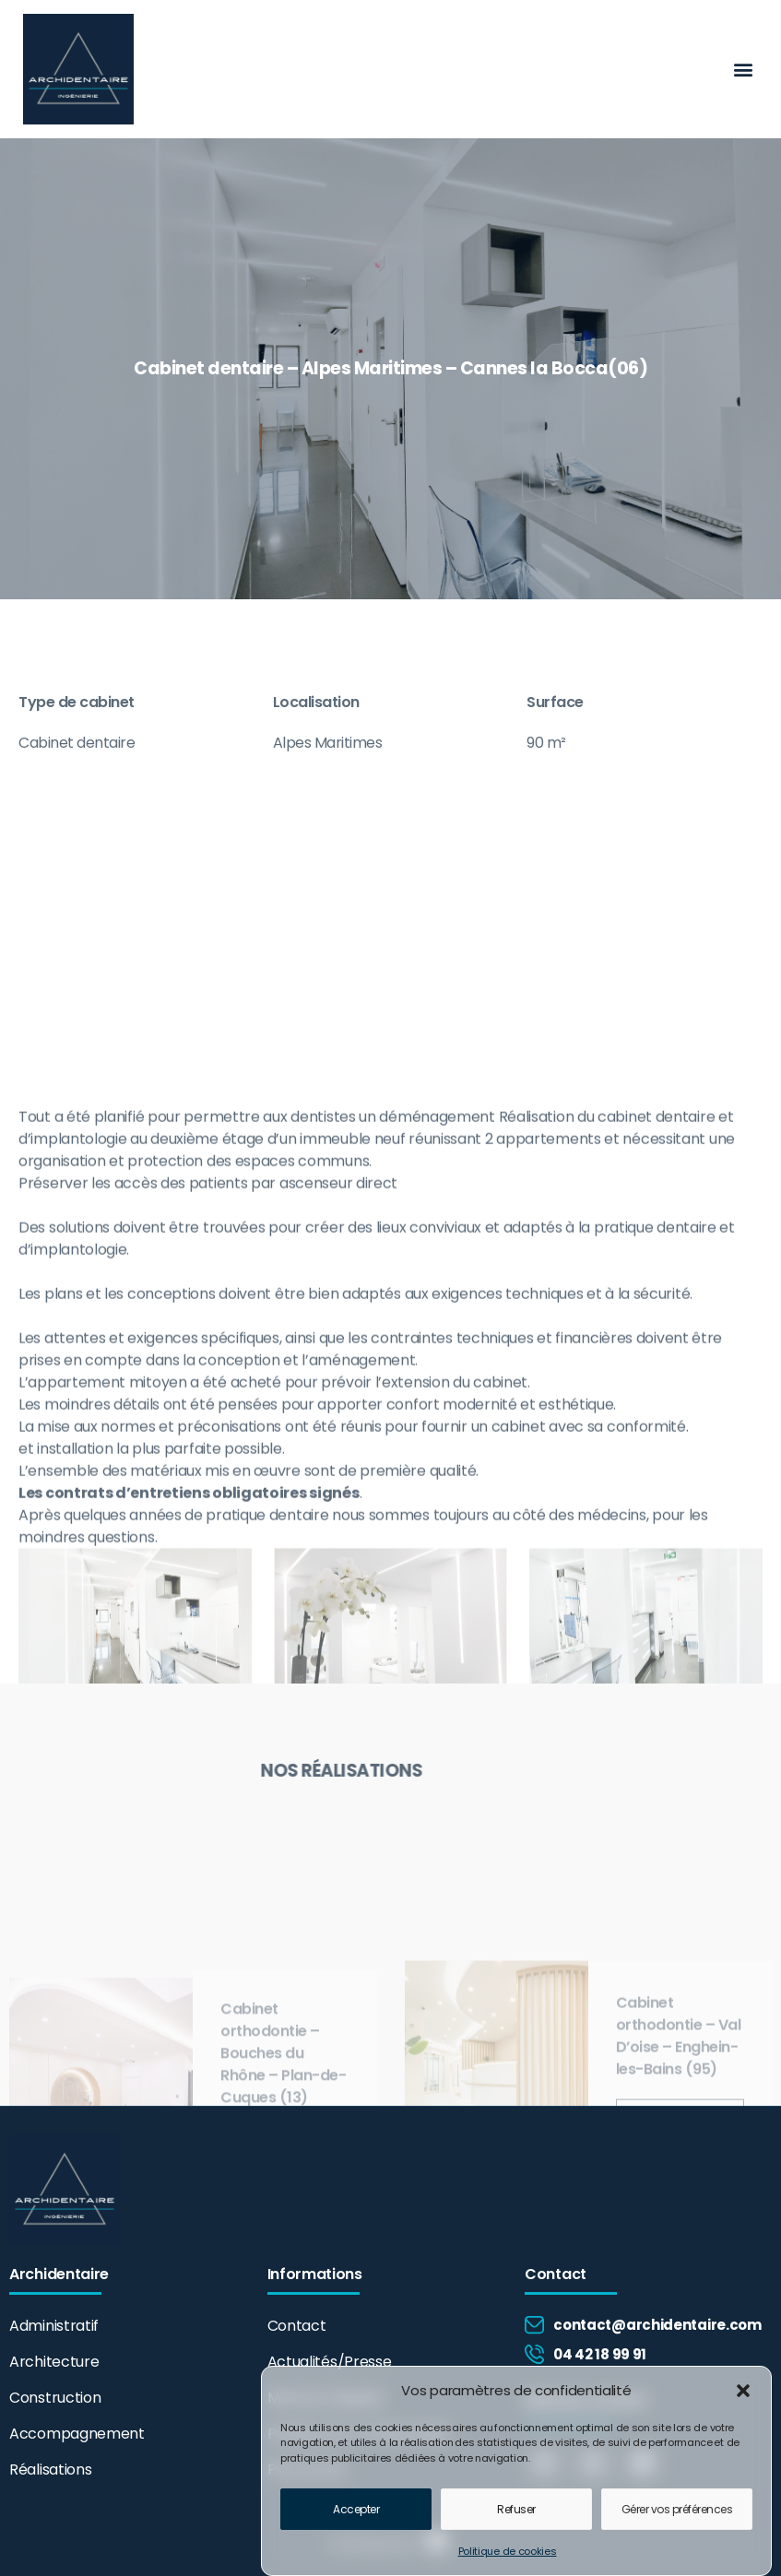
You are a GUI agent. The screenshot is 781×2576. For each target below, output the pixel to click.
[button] (743, 2401)
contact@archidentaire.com (657, 2324)
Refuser (516, 2518)
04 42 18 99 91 (599, 2354)
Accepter (356, 2518)
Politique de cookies (507, 2561)
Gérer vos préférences (677, 2518)
